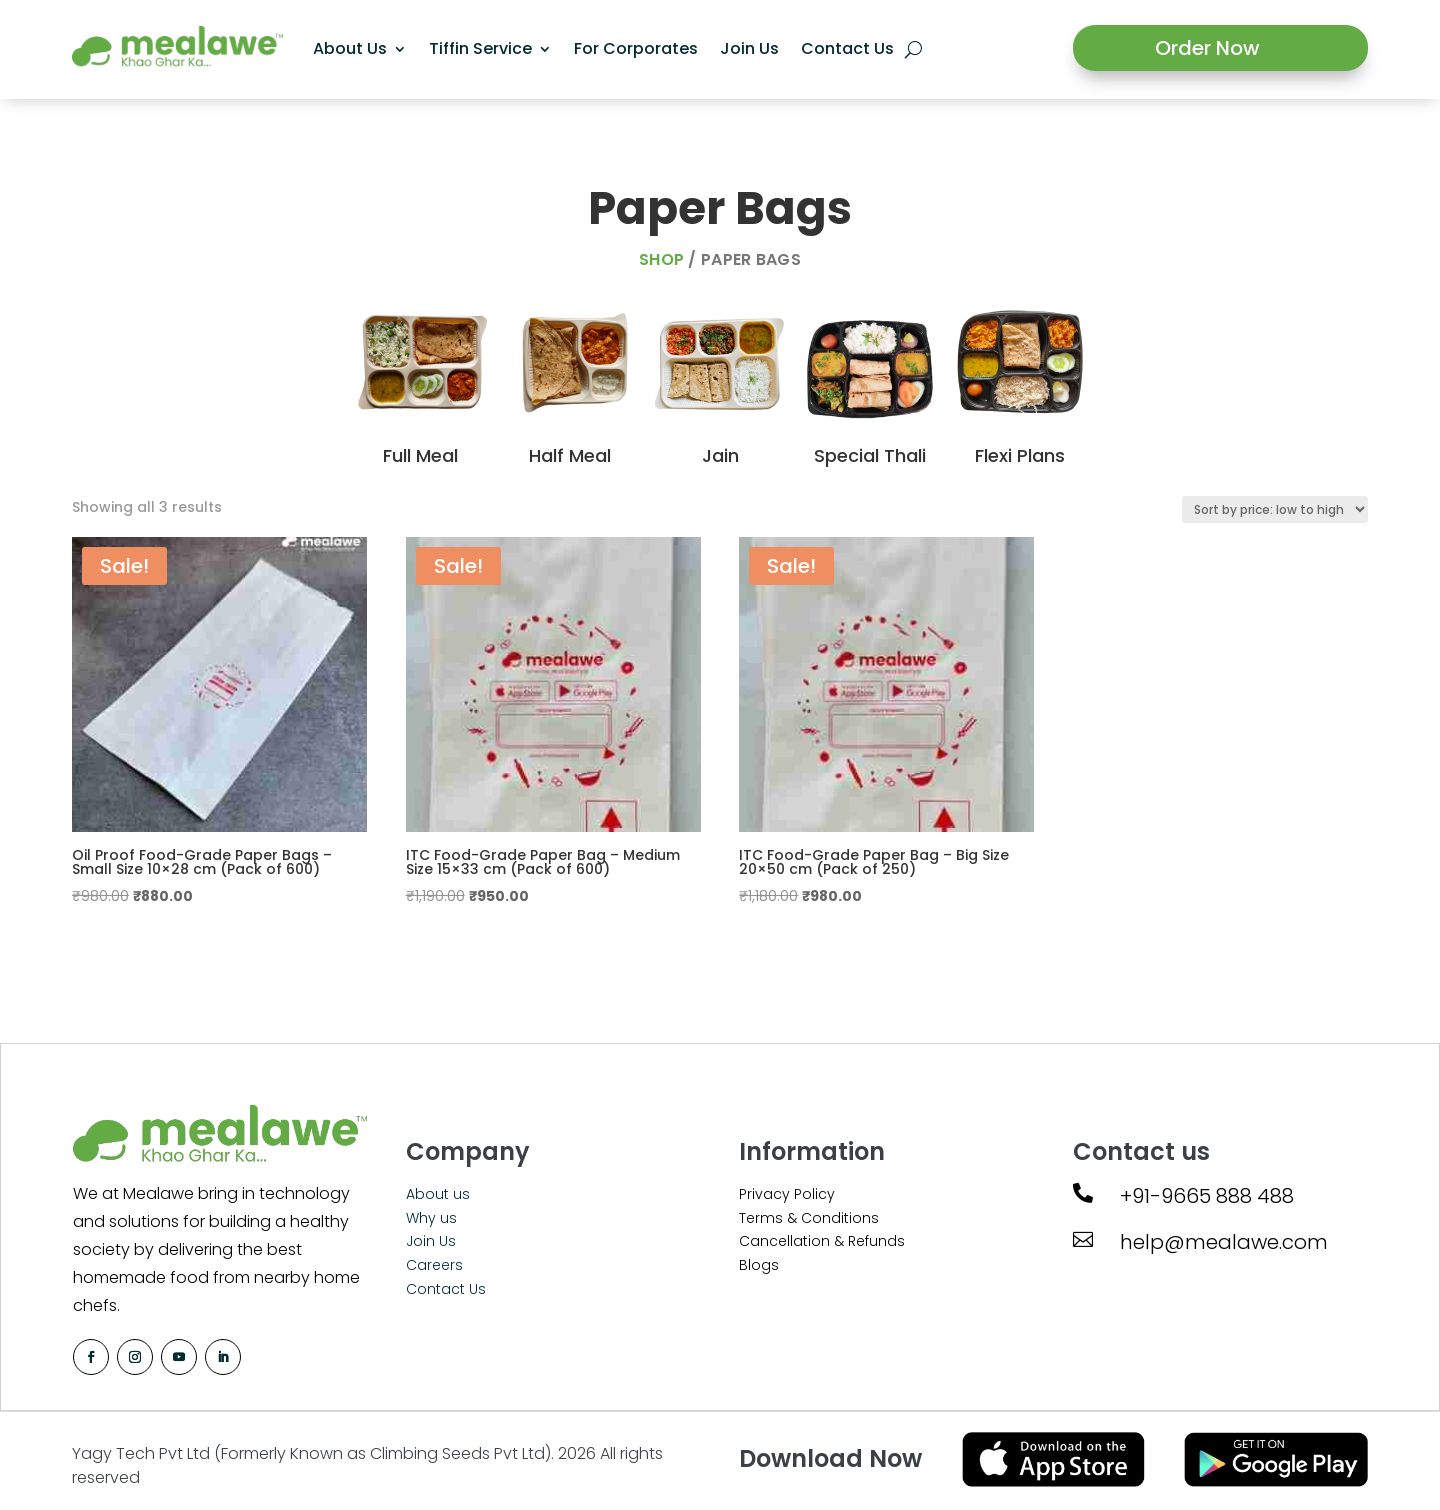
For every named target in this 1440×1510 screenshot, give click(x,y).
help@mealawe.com (1224, 1242)
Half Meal (570, 455)
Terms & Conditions (809, 1218)
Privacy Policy (787, 1194)
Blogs (759, 1265)
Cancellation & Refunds (822, 1241)
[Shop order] (1275, 509)
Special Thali (870, 455)
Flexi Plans (1020, 455)
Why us (431, 1218)
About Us (350, 48)
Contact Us (847, 48)
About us (438, 1194)
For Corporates (636, 48)
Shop (661, 259)
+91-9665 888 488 (1207, 1196)
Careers (434, 1265)
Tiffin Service (480, 48)
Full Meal (420, 455)
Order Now (1207, 48)
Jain (720, 455)
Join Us (749, 48)
